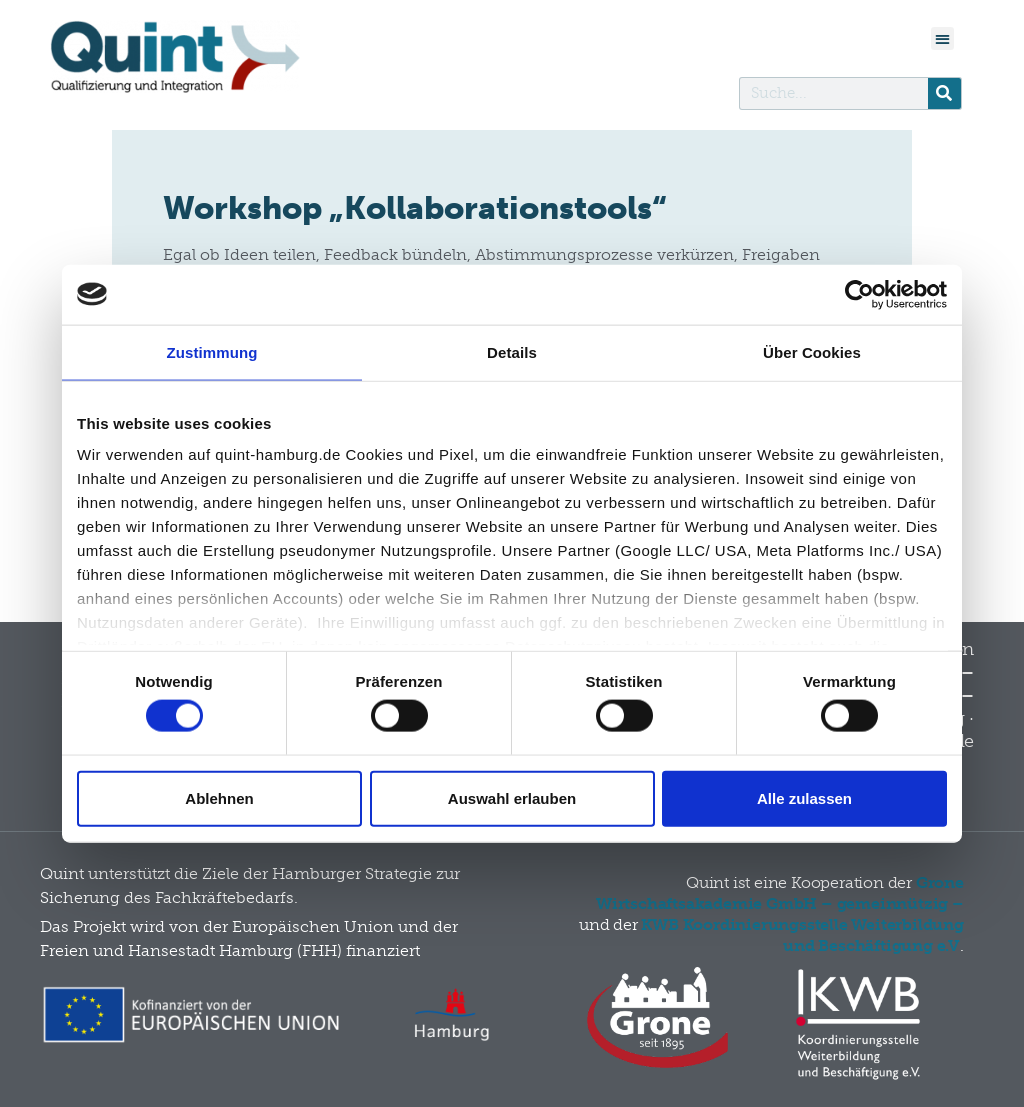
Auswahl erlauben (512, 797)
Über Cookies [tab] (812, 351)
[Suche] (944, 93)
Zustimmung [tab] (212, 351)
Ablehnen (219, 797)
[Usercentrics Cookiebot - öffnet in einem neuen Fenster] (859, 294)
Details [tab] (512, 351)
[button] (942, 38)
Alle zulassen (804, 797)
